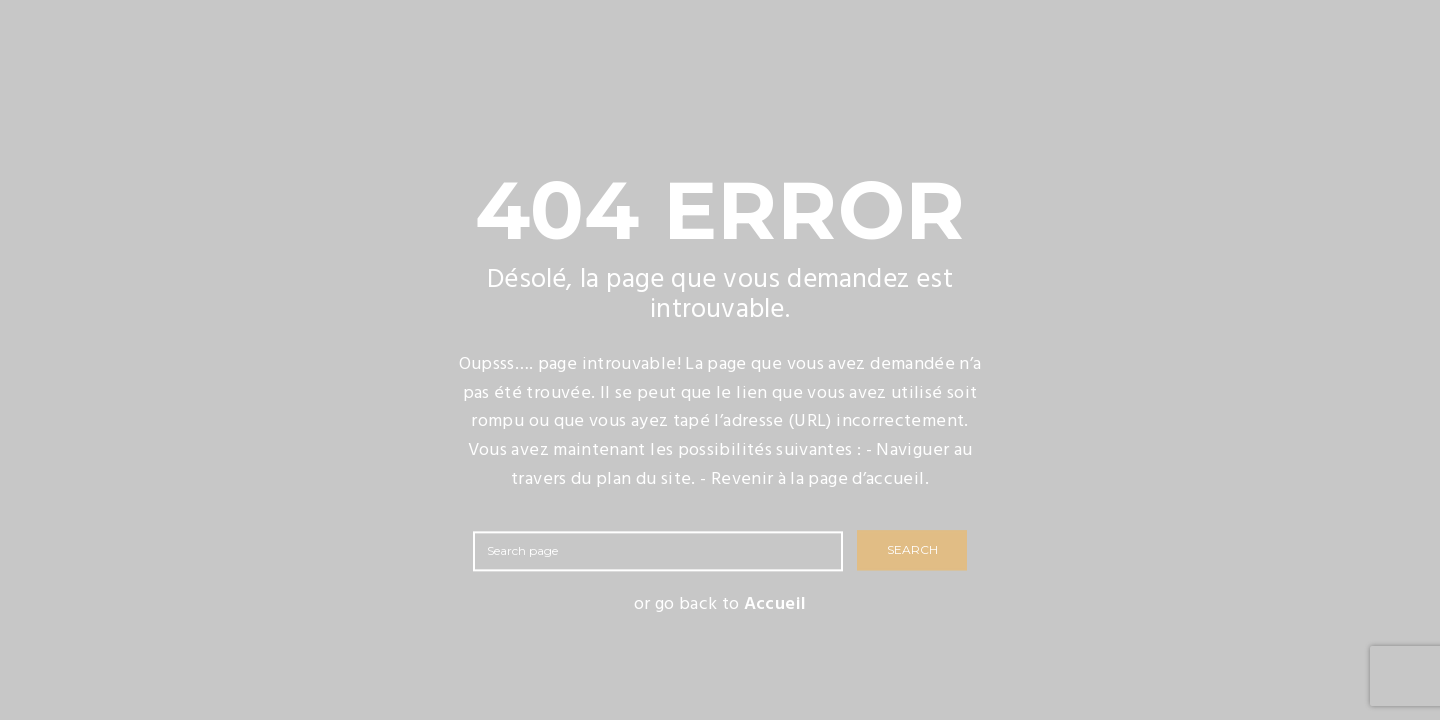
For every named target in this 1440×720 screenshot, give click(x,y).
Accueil (775, 604)
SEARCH (912, 550)
